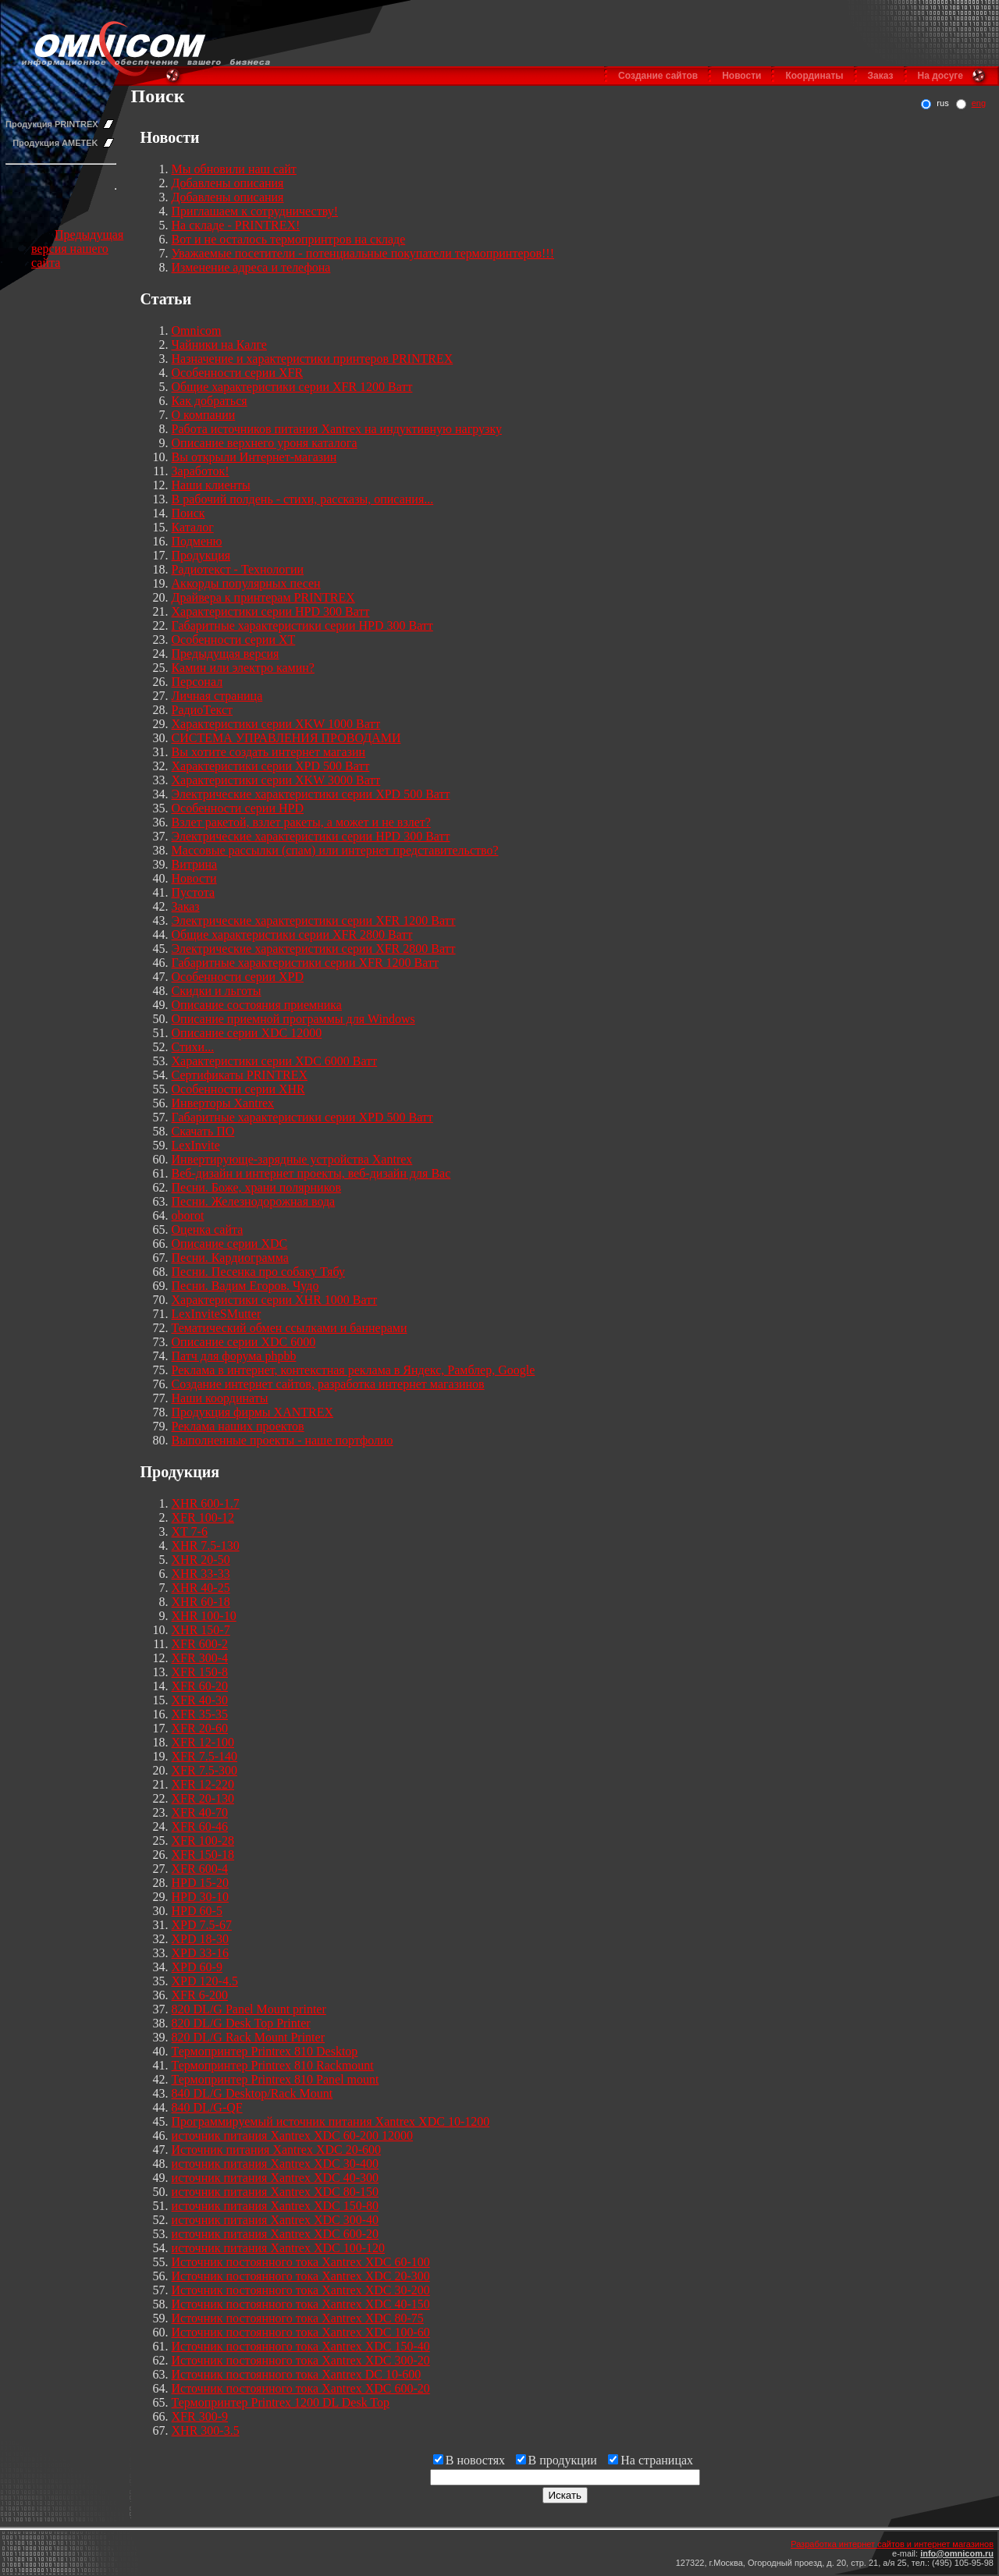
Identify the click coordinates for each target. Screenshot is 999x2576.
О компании (204, 414)
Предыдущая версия (225, 653)
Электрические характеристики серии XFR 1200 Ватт (314, 920)
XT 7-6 (190, 1531)
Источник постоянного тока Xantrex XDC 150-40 (301, 2346)
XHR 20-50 (201, 1559)
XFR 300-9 (200, 2416)
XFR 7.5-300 (204, 1770)
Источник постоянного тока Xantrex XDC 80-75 (298, 2318)
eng (979, 103)
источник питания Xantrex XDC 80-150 (275, 2191)
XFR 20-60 (200, 1728)
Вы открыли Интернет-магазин (254, 457)
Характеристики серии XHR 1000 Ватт (275, 1299)
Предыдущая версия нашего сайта (77, 248)
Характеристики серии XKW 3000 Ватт (276, 780)
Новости (741, 75)
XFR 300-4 (200, 1658)
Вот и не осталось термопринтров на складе (289, 239)
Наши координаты (220, 1398)
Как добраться (209, 400)
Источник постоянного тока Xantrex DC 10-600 (296, 2374)
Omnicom (197, 330)
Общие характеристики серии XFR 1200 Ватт (292, 386)
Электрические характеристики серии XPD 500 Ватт (311, 794)
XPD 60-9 (197, 1967)
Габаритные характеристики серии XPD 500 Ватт (302, 1117)
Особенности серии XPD (238, 976)
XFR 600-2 (200, 1643)
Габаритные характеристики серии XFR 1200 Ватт (305, 962)
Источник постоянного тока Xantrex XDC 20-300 (301, 2276)
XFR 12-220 (203, 1784)
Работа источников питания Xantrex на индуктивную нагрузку (337, 428)
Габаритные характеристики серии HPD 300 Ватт (302, 625)
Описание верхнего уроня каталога (264, 442)
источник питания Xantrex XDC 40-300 (275, 2177)
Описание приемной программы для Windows (293, 1018)
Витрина (195, 864)
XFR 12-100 (203, 1742)
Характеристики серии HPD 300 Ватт (271, 611)
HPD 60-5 (197, 1910)
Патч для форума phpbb (234, 1356)
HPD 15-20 (200, 1882)
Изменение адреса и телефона (251, 267)
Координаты (814, 75)
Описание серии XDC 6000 (244, 1341)
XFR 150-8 (200, 1672)
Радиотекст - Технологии (238, 569)
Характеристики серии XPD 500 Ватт (271, 766)
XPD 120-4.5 (205, 1981)
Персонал (197, 681)
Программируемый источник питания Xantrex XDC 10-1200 (331, 2121)
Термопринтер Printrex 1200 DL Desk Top (280, 2402)
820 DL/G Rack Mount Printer (248, 2037)
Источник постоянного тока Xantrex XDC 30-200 (301, 2290)
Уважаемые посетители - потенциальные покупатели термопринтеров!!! (363, 253)
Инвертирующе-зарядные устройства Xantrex (292, 1159)
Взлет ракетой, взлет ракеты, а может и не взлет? (301, 822)
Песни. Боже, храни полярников (257, 1187)
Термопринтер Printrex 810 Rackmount (273, 2065)
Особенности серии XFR (238, 372)
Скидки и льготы (216, 990)
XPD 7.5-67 (202, 1924)
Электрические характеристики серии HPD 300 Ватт (311, 836)
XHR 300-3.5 (206, 2430)
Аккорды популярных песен (246, 583)
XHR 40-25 (201, 1587)
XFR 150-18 (203, 1854)
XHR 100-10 (204, 1615)
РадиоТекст (202, 709)
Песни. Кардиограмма (230, 1257)
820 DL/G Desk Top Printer (241, 2023)
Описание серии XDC (230, 1243)
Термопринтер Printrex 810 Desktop (265, 2051)
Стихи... (193, 1046)
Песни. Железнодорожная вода (254, 1201)
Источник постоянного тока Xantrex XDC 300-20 (301, 2360)
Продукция (201, 555)
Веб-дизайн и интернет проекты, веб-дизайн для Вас (311, 1173)
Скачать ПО (203, 1131)
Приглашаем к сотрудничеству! (255, 211)
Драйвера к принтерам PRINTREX (263, 597)
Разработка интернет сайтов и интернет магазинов (892, 2544)
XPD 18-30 (200, 1938)
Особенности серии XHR (238, 1089)
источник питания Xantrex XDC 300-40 (275, 2219)
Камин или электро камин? (243, 667)
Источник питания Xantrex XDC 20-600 (277, 2149)
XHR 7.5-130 (206, 1545)
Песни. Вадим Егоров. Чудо (245, 1285)
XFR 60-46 (200, 1826)
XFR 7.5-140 (204, 1756)
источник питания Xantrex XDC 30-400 (275, 2163)
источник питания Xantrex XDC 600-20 (275, 2233)
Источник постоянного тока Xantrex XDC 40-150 (301, 2304)
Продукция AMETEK (55, 142)
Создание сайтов (658, 75)
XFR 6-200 (200, 1995)
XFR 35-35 (200, 1714)
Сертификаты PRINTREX (240, 1075)
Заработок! (200, 471)
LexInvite (196, 1145)
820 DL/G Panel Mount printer (249, 2009)
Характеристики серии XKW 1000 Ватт (276, 723)
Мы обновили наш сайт (234, 169)
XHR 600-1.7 (206, 1503)
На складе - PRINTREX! (236, 225)
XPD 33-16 (200, 1953)
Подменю (197, 541)
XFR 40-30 (200, 1700)
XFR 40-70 (200, 1812)
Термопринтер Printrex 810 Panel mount (275, 2079)
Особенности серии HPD (238, 808)
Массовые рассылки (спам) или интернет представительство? (335, 850)
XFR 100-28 (203, 1840)
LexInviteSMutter (216, 1313)
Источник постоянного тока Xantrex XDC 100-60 (301, 2332)
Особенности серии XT (234, 639)
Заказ (881, 75)
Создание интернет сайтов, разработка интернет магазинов (328, 1384)
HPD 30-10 (200, 1896)
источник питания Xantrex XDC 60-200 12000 (293, 2135)
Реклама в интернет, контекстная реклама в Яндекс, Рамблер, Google (353, 1370)
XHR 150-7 (201, 1629)
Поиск (188, 513)
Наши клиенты (211, 485)
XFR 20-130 (203, 1798)
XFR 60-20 (200, 1686)
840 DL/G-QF (207, 2107)
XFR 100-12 (203, 1517)
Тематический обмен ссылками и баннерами (289, 1327)
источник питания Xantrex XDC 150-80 (275, 2205)
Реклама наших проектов (238, 1426)
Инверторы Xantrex (223, 1103)
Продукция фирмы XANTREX (253, 1412)
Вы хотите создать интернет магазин (269, 752)
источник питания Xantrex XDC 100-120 (279, 2247)
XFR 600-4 (200, 1868)
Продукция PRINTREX (51, 124)
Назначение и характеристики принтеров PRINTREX (312, 358)
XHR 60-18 (201, 1601)
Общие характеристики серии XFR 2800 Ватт (292, 934)
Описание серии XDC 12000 (247, 1032)
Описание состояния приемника (257, 1004)
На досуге (940, 75)
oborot (188, 1215)
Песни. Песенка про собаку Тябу (258, 1271)
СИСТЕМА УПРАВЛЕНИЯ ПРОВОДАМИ (286, 737)
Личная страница (217, 695)
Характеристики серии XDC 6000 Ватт (275, 1061)
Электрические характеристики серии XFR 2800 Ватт (314, 948)
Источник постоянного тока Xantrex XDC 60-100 (301, 2262)
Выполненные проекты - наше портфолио (282, 1440)
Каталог (193, 527)
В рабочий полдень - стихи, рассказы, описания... (303, 499)
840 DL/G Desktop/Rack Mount (252, 2093)
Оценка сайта (208, 1229)
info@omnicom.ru (957, 2553)
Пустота (193, 892)
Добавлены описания (228, 183)
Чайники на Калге (219, 344)
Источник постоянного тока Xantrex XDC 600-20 (301, 2388)
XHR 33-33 (201, 1573)
